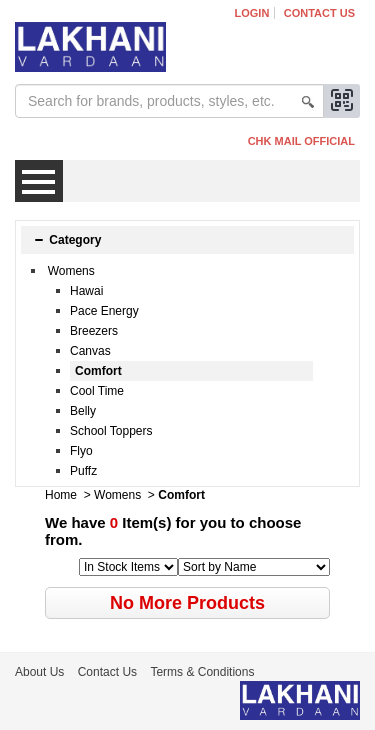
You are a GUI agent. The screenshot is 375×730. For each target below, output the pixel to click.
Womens (71, 271)
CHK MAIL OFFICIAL (301, 141)
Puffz (83, 471)
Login (252, 13)
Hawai (86, 291)
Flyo (81, 451)
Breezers (94, 331)
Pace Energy (104, 311)
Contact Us (319, 13)
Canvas (90, 351)
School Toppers (111, 431)
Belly (83, 411)
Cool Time (97, 391)
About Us (39, 672)
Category (67, 240)
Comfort (98, 371)
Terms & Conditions (202, 672)
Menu (39, 181)
